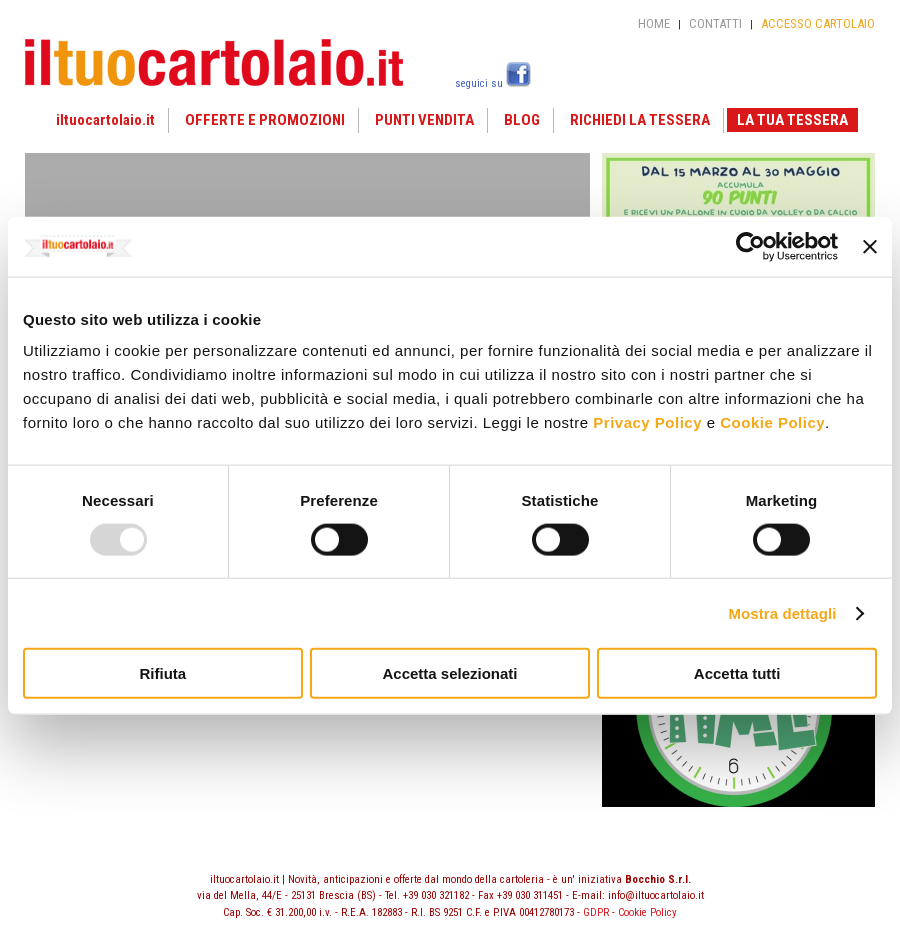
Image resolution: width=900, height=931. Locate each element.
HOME (654, 23)
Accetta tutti (737, 673)
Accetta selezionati (449, 673)
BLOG (522, 120)
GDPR (596, 912)
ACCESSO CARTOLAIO (818, 23)
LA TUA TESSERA (792, 120)
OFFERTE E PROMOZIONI (265, 120)
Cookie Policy (772, 422)
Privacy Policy (647, 422)
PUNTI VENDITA (424, 120)
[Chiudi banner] (870, 246)
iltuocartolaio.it (105, 120)
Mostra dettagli (782, 612)
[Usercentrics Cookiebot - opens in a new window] (750, 246)
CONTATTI (715, 23)
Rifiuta (162, 673)
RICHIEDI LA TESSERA (640, 120)
